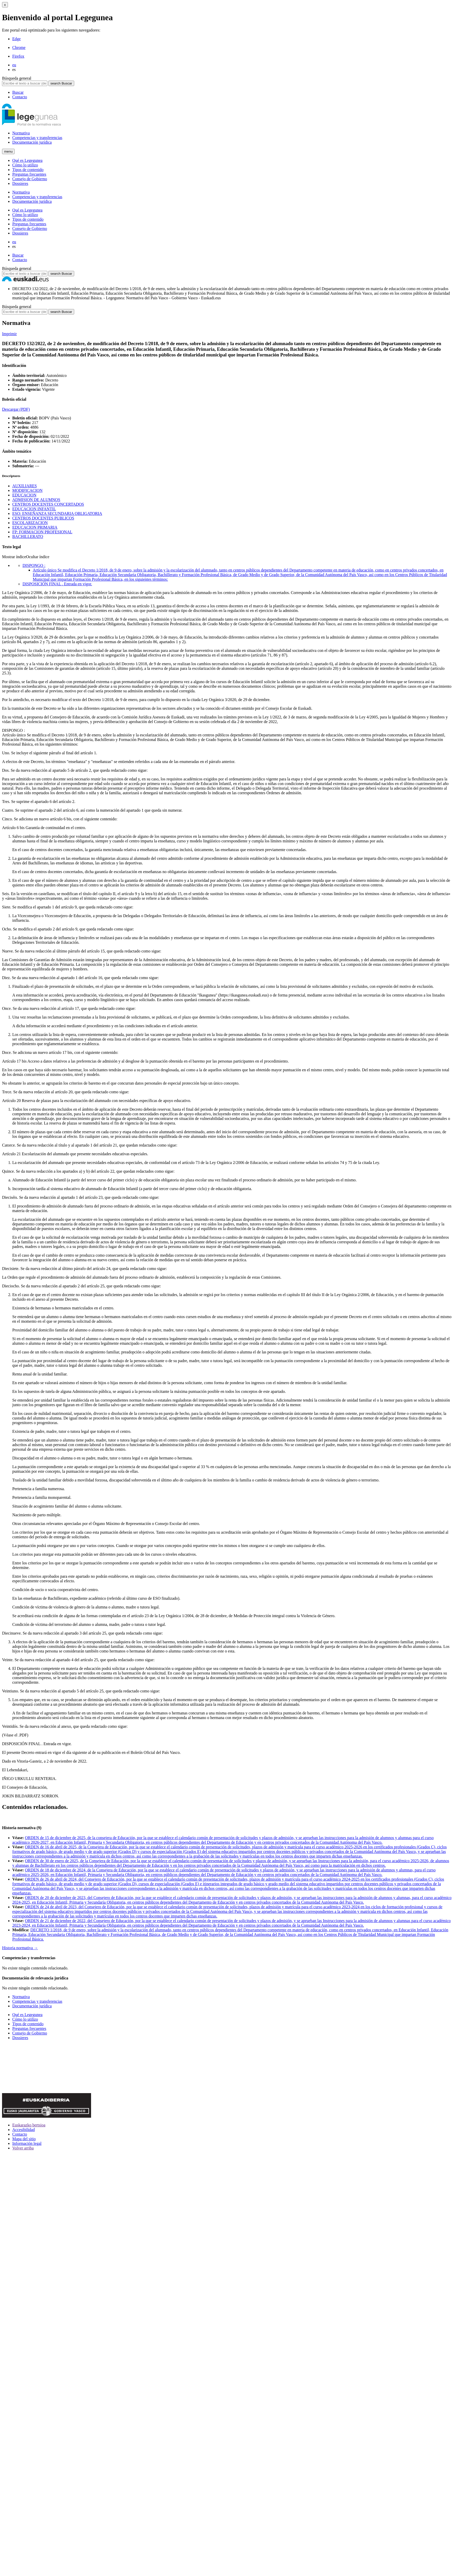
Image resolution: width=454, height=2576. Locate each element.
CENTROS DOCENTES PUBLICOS (43, 518)
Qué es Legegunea (27, 160)
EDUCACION (24, 495)
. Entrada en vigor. (37, 1744)
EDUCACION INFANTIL (34, 509)
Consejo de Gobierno (29, 179)
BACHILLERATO (27, 536)
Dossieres (20, 183)
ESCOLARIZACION (30, 523)
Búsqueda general (16, 78)
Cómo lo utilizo (25, 165)
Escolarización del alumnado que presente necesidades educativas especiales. (75, 1154)
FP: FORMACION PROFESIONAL (42, 532)
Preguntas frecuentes (29, 174)
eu (14, 65)
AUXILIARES (24, 486)
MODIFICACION (27, 490)
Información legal (26, 2143)
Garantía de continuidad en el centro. (44, 827)
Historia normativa (20, 1948)
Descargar (16, 409)
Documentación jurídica (32, 142)
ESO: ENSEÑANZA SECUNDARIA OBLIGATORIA (57, 513)
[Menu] (8, 151)
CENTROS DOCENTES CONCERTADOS (48, 504)
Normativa (21, 133)
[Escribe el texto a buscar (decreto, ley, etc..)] (24, 83)
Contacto (19, 97)
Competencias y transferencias (37, 137)
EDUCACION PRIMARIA (34, 527)
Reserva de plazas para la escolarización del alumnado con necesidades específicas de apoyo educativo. (96, 1100)
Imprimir (9, 334)
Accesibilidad (23, 2129)
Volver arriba (23, 2148)
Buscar (18, 92)
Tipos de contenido (27, 169)
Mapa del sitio (24, 2139)
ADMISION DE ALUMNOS (36, 499)
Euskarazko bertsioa (28, 2125)
